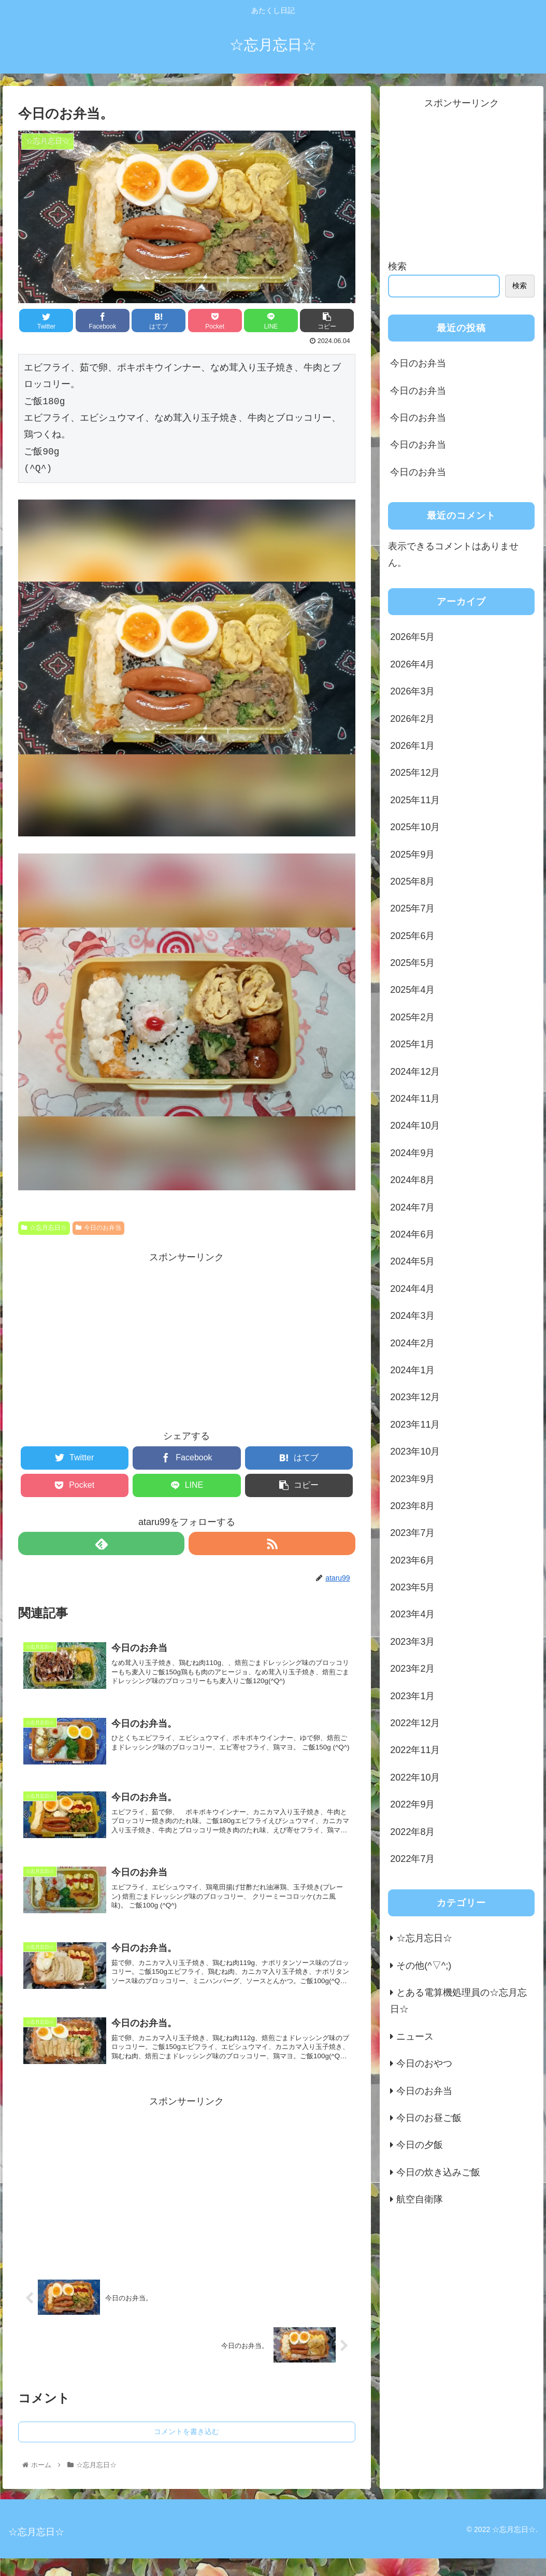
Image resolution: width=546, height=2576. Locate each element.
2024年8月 (412, 1180)
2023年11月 (415, 1424)
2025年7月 (412, 908)
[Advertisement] (186, 1338)
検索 (397, 266)
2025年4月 (412, 990)
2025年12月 (415, 772)
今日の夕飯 (419, 2145)
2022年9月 (412, 1804)
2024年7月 (412, 1207)
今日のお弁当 (98, 1227)
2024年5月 (412, 1261)
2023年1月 (412, 1696)
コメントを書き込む (186, 2449)
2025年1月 (412, 1044)
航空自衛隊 (419, 2199)
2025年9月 (412, 854)
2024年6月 (412, 1234)
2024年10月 (415, 1125)
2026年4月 (412, 664)
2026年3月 (412, 691)
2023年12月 (415, 1397)
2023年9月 (412, 1479)
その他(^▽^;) (423, 1965)
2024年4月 (412, 1289)
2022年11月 (415, 1750)
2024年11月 (415, 1098)
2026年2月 (412, 719)
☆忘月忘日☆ (44, 1227)
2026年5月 (412, 637)
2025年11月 (415, 800)
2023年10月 (415, 1451)
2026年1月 (412, 746)
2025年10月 (415, 827)
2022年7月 (412, 1859)
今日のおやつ (424, 2063)
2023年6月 (412, 1560)
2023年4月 (412, 1614)
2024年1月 (412, 1370)
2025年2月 (412, 1017)
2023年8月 (412, 1506)
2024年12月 (415, 1071)
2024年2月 (412, 1343)
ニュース (415, 2036)
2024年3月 (412, 1316)
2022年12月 (415, 1723)
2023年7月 (412, 1533)
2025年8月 (412, 881)
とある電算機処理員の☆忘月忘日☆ (458, 2000)
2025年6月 (412, 936)
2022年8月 (412, 1832)
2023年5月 (412, 1587)
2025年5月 (412, 963)
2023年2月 (412, 1668)
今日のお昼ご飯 (429, 2118)
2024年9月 (412, 1153)
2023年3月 (412, 1641)
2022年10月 (415, 1777)
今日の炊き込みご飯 (438, 2172)
